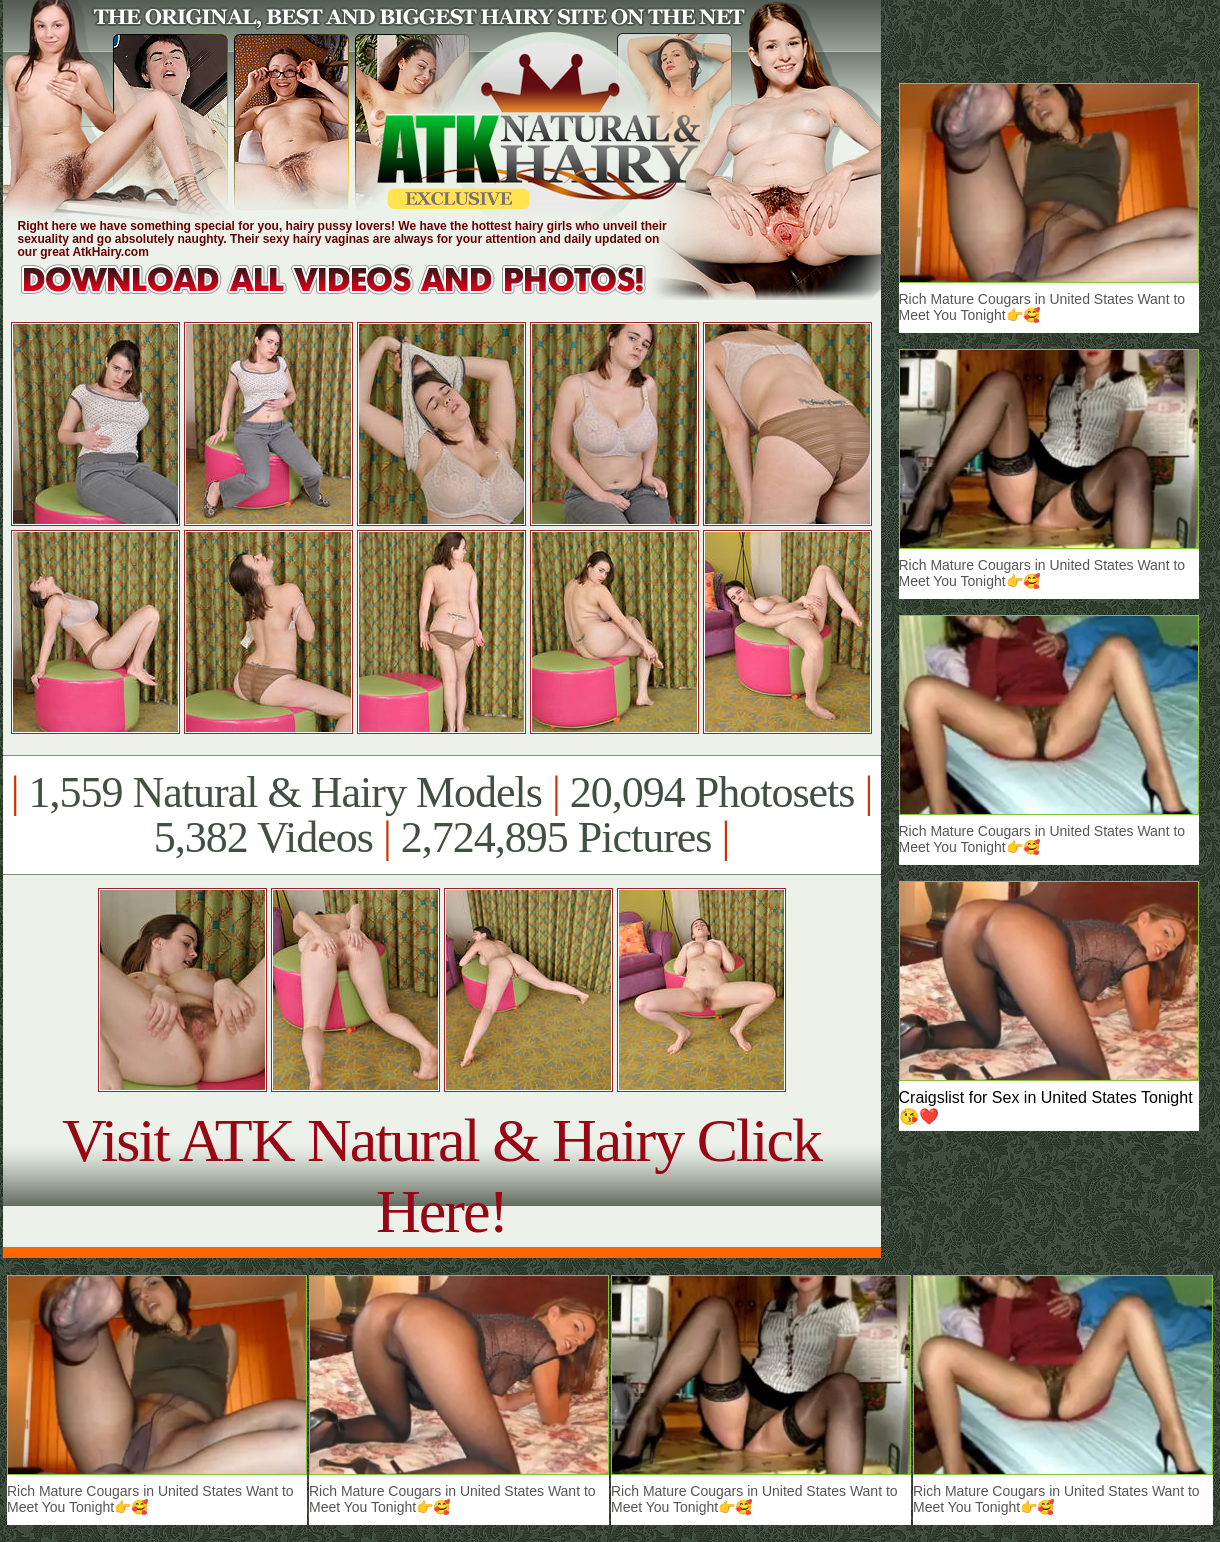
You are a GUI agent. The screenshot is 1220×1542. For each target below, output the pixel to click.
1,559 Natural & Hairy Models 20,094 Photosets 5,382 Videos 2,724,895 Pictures (441, 815)
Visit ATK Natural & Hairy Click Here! (441, 1175)
